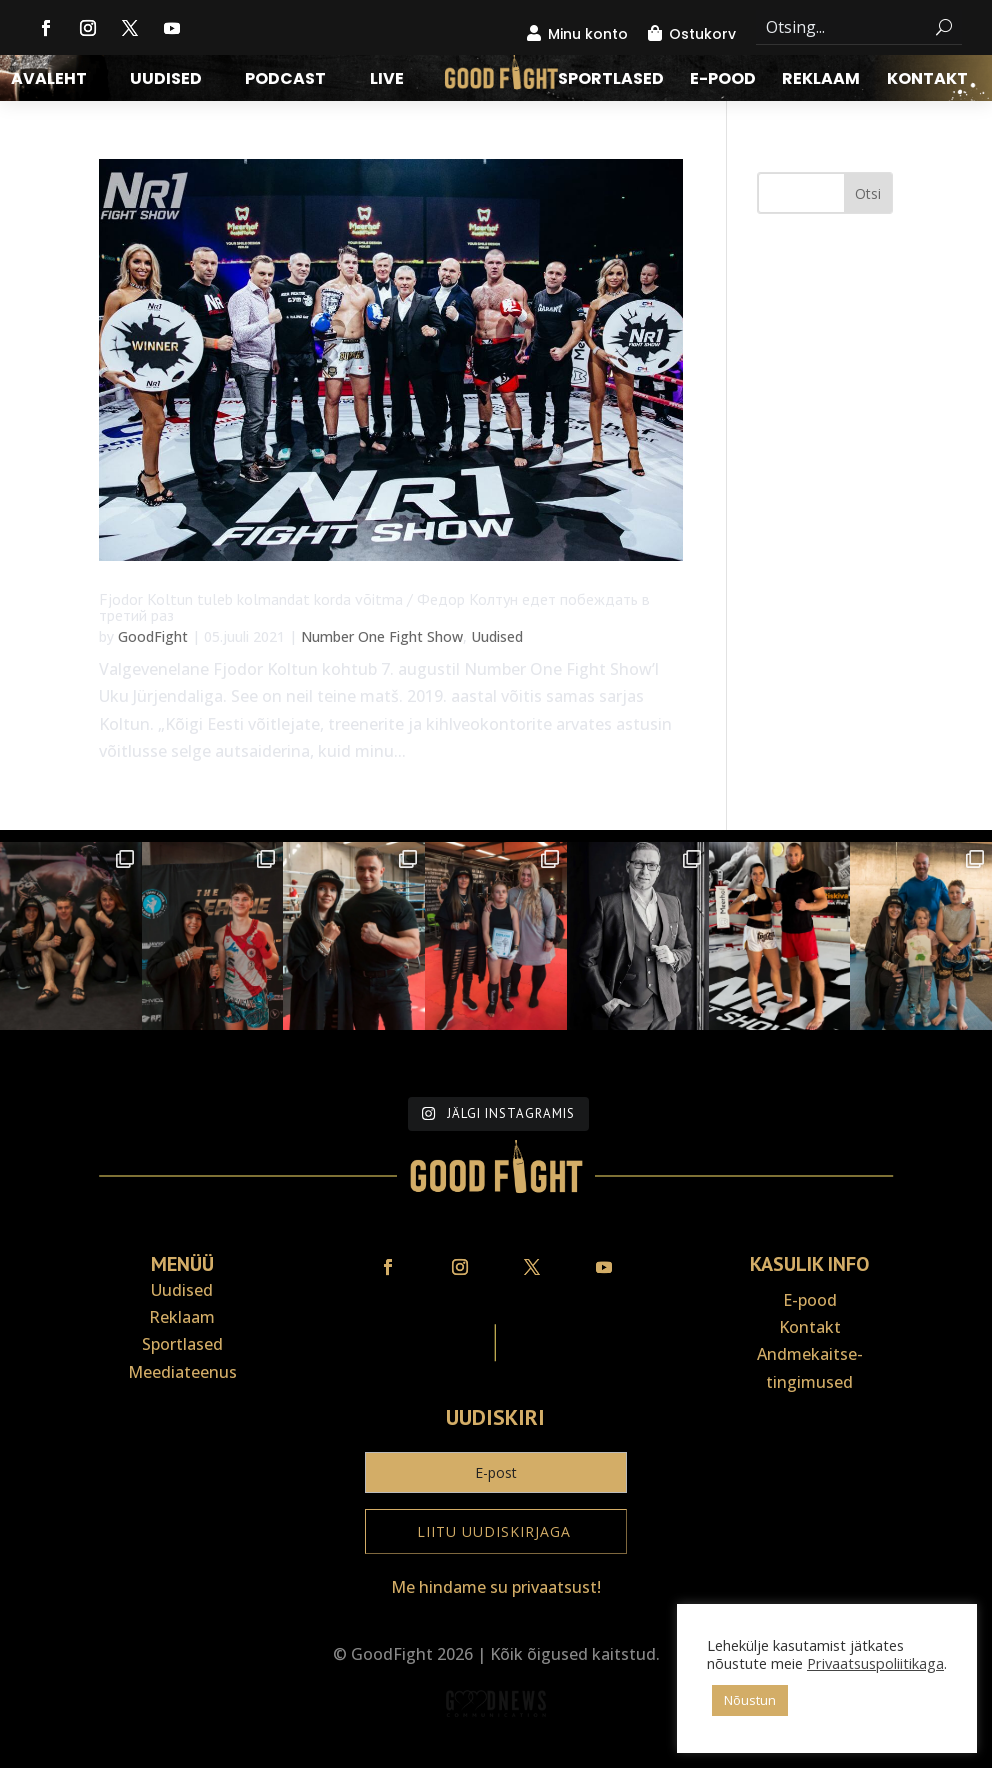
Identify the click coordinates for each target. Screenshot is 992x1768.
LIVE (387, 81)
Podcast (285, 81)
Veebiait (496, 1754)
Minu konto (588, 34)
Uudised (166, 81)
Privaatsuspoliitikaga (875, 1663)
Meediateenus (182, 1372)
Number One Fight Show (382, 636)
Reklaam (821, 81)
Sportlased (611, 81)
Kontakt (927, 81)
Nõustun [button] (750, 1700)
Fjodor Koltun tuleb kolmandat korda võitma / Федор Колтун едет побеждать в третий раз (374, 607)
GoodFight (153, 636)
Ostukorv (702, 34)
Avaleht (49, 81)
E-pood (723, 81)
